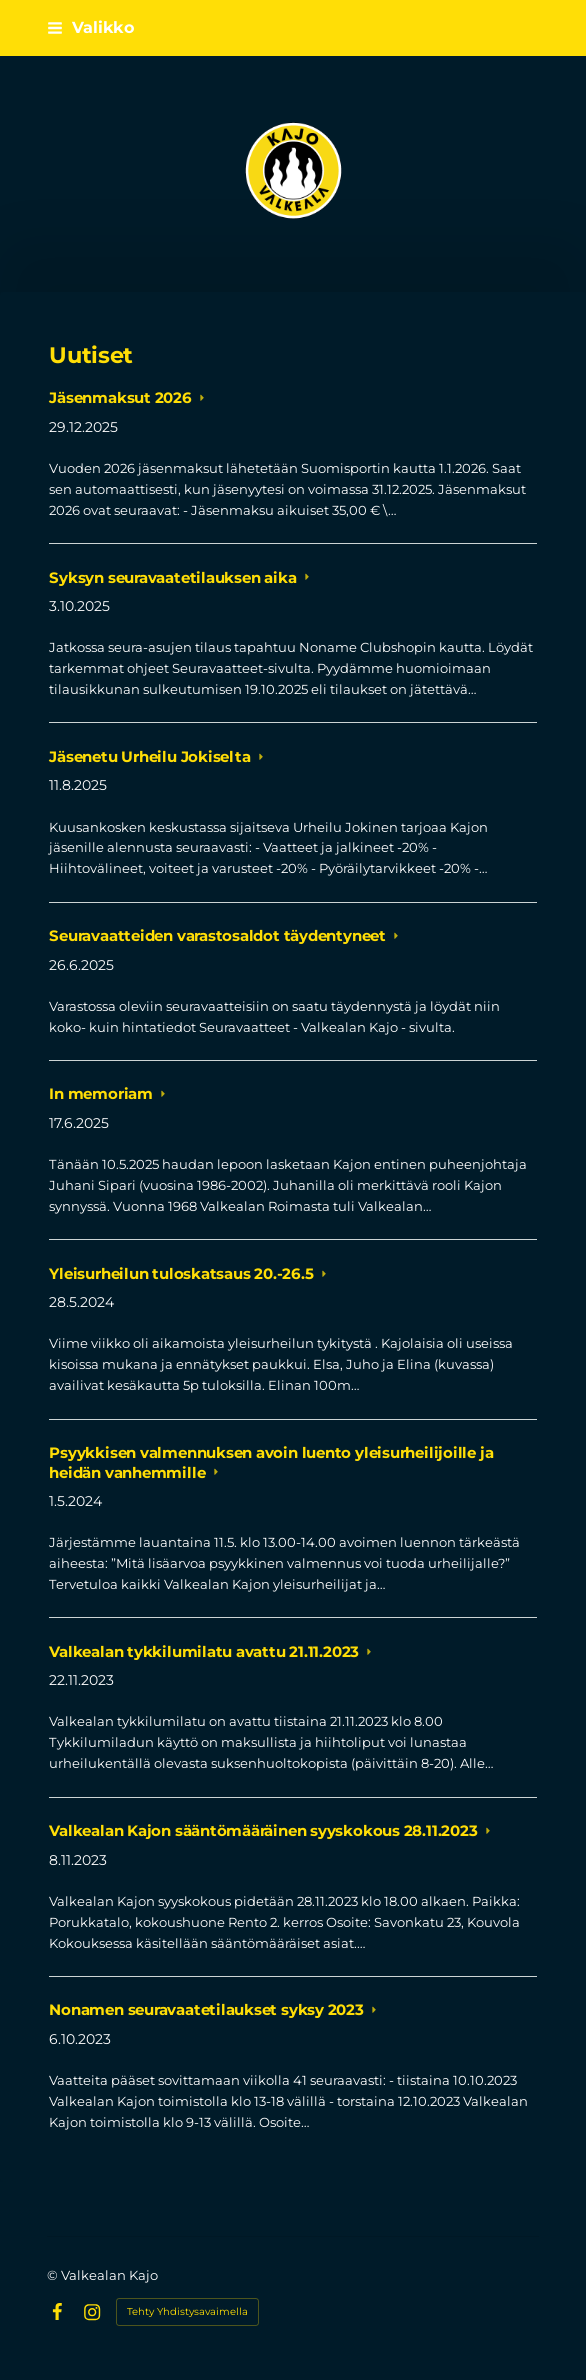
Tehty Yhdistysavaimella (187, 2311)
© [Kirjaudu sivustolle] (54, 2275)
